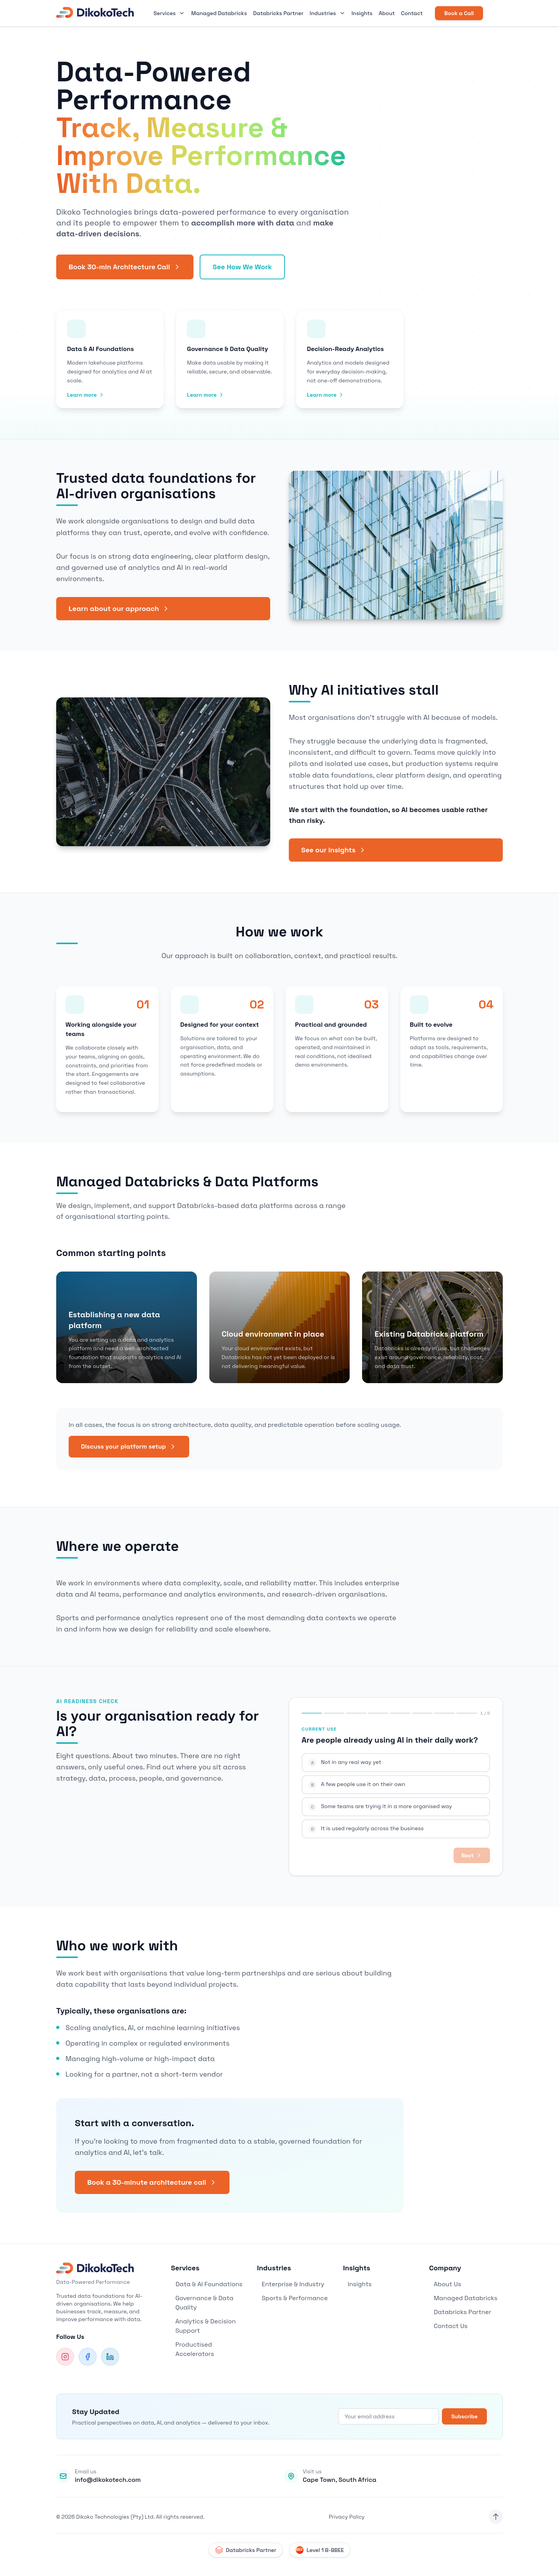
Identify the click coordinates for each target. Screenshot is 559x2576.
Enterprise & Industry (290, 2284)
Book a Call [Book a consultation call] (459, 13)
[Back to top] (496, 2517)
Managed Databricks (219, 13)
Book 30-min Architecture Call (125, 266)
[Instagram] (65, 2357)
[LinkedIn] (110, 2357)
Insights (362, 13)
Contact (412, 13)
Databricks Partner (278, 13)
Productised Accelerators (192, 2349)
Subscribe (464, 2416)
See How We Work (242, 266)
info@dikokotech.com (108, 2480)
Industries (327, 13)
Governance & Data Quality (202, 2302)
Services (169, 13)
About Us (445, 2284)
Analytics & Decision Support (203, 2326)
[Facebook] (88, 2357)
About (387, 13)
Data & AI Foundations (207, 2284)
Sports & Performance (292, 2298)
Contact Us (448, 2326)
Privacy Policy (347, 2516)
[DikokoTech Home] (95, 13)
